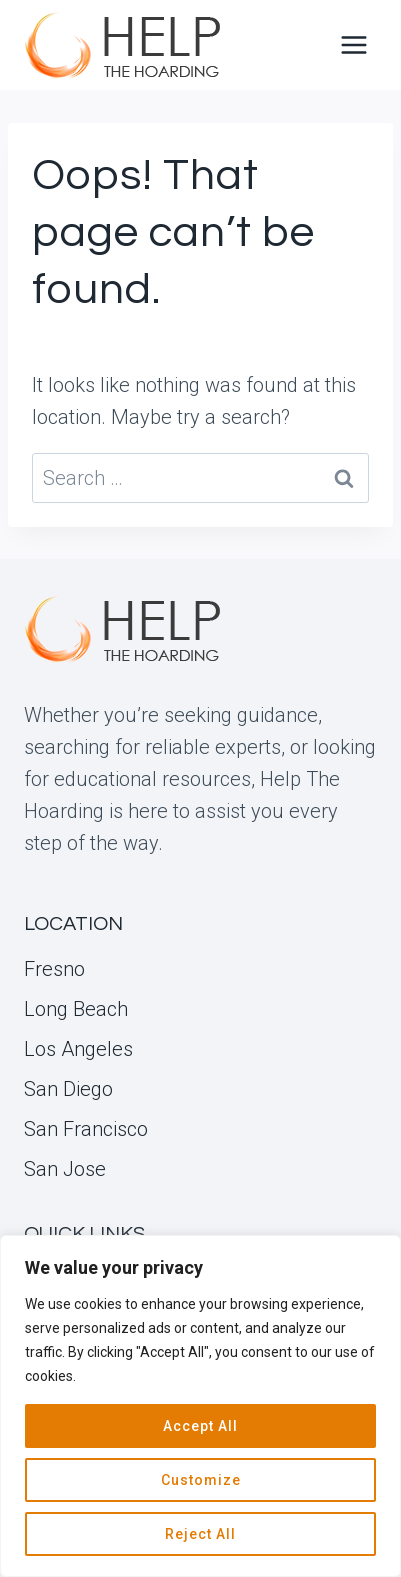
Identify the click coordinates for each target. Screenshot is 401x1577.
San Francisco (86, 1129)
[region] (200, 1406)
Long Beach (76, 1009)
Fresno (54, 969)
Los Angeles (78, 1049)
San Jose (65, 1169)
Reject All (200, 1534)
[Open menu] (353, 44)
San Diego (68, 1089)
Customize (201, 1480)
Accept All (200, 1426)
